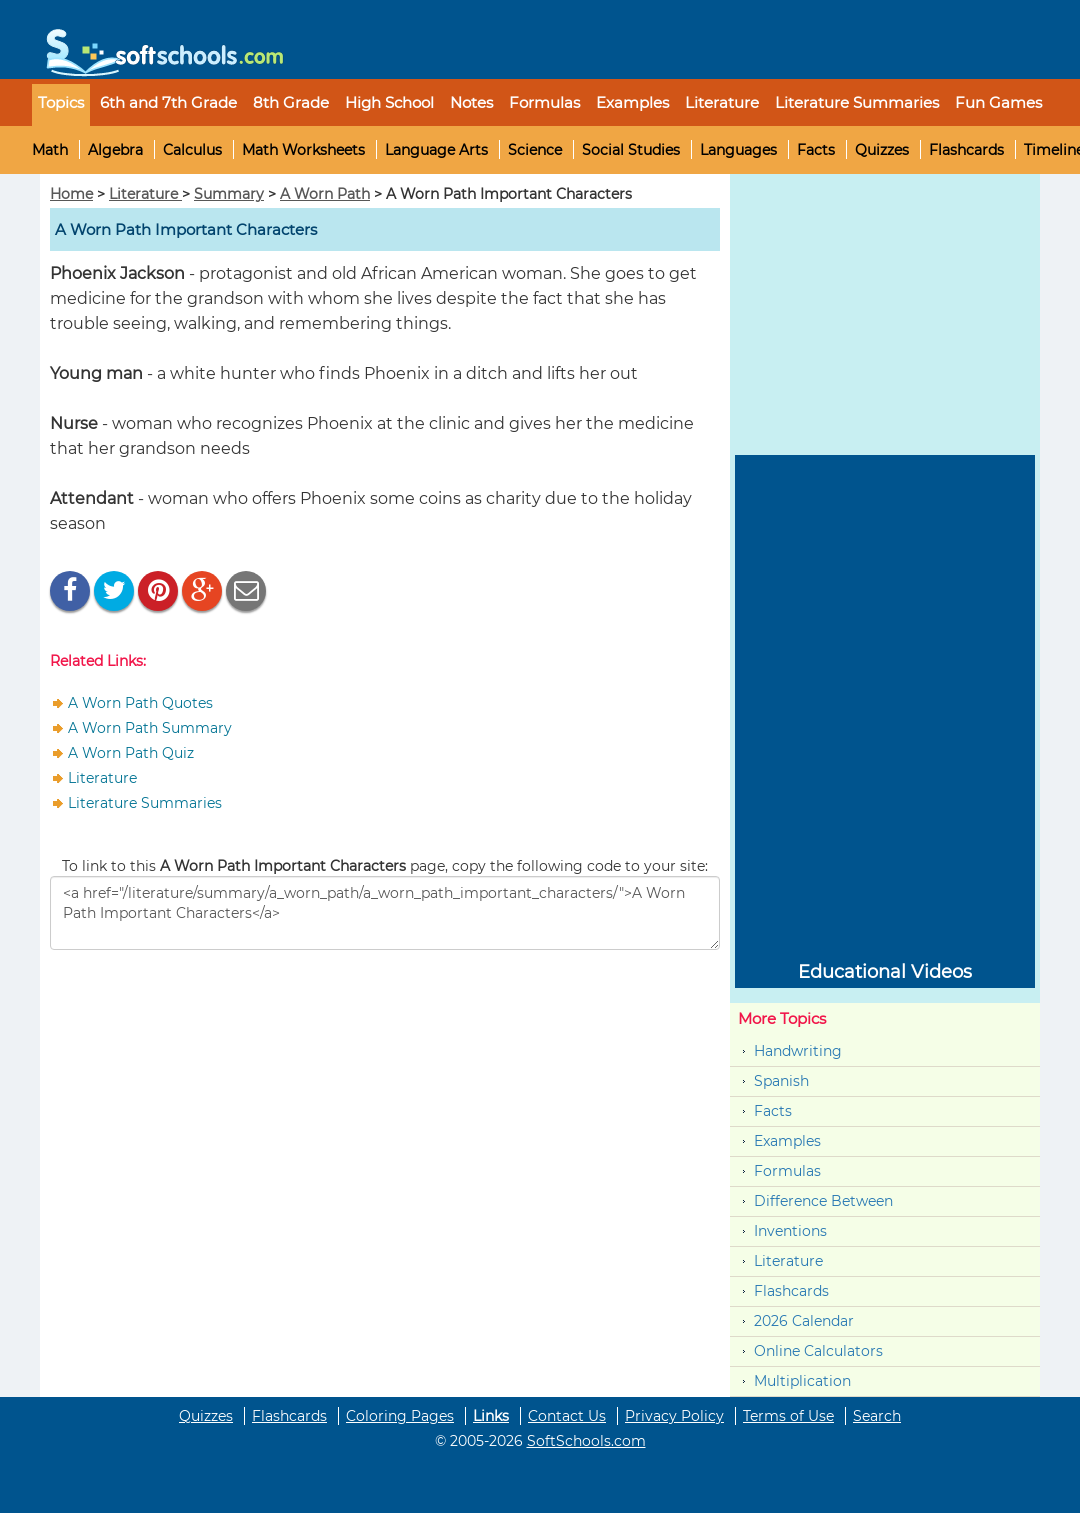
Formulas (544, 102)
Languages (738, 150)
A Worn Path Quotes (140, 703)
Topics (61, 102)
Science (535, 150)
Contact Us (567, 1416)
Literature (145, 194)
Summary (229, 194)
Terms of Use (788, 1416)
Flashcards (966, 150)
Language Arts (436, 150)
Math (50, 150)
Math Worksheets (303, 150)
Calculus (192, 150)
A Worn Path (325, 194)
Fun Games (998, 102)
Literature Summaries (145, 803)
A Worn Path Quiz (131, 753)
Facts (816, 150)
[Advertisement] (200, 1095)
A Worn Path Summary (150, 728)
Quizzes (882, 150)
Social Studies (631, 150)
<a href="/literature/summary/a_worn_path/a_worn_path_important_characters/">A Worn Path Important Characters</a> (385, 913)
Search (877, 1416)
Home (71, 194)
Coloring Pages (400, 1416)
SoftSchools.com (586, 1441)
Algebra (115, 150)
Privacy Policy (674, 1416)
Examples (632, 102)
